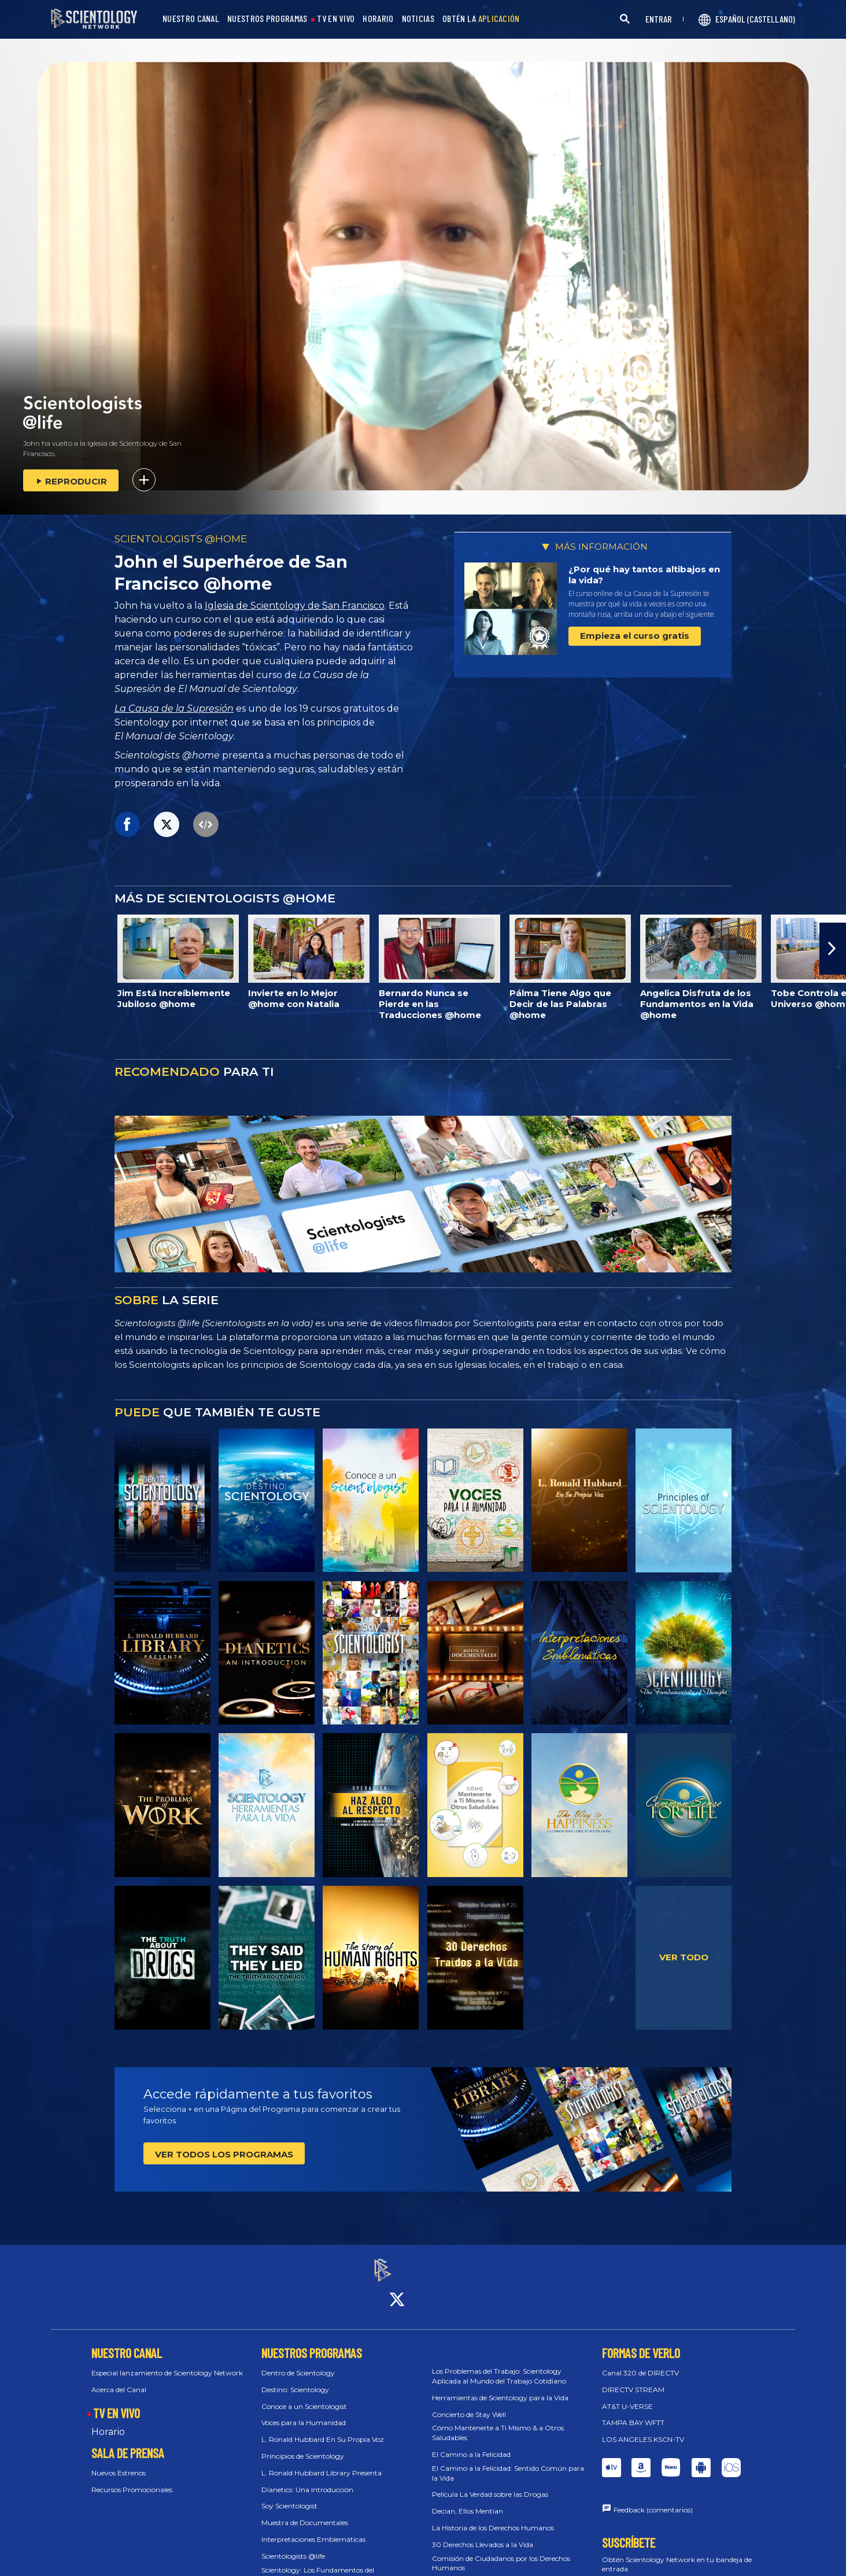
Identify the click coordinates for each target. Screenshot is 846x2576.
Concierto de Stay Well (469, 2404)
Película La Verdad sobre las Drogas (490, 2484)
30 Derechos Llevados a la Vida (482, 2534)
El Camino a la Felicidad (471, 2444)
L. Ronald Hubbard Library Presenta (321, 2462)
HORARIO (378, 19)
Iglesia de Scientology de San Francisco (295, 605)
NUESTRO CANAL (190, 19)
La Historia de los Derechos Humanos (493, 2517)
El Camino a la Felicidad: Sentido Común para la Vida (508, 2462)
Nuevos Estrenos (118, 2463)
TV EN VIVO (335, 19)
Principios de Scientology (302, 2445)
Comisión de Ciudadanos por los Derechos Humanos (501, 2553)
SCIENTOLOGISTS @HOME (180, 539)
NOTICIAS (418, 19)
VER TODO (683, 1957)
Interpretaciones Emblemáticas (313, 2529)
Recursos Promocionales (131, 2479)
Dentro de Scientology (298, 2362)
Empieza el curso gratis (634, 635)
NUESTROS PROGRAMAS (267, 19)
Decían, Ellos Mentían (467, 2501)
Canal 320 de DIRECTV (640, 2362)
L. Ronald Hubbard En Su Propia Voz (322, 2429)
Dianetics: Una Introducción (307, 2479)
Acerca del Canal (118, 2379)
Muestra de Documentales (304, 2512)
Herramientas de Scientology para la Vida (500, 2387)
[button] (832, 949)
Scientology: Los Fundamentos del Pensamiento (317, 2564)
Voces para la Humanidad (303, 2412)
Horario (108, 2421)
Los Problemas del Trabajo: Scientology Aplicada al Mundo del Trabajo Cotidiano (499, 2366)
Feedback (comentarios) (653, 2499)
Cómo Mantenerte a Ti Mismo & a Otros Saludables (498, 2423)
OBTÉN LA (481, 19)
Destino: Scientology (295, 2379)
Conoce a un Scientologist (304, 2396)
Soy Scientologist (289, 2496)
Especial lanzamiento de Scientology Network (167, 2362)
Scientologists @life (293, 2545)
